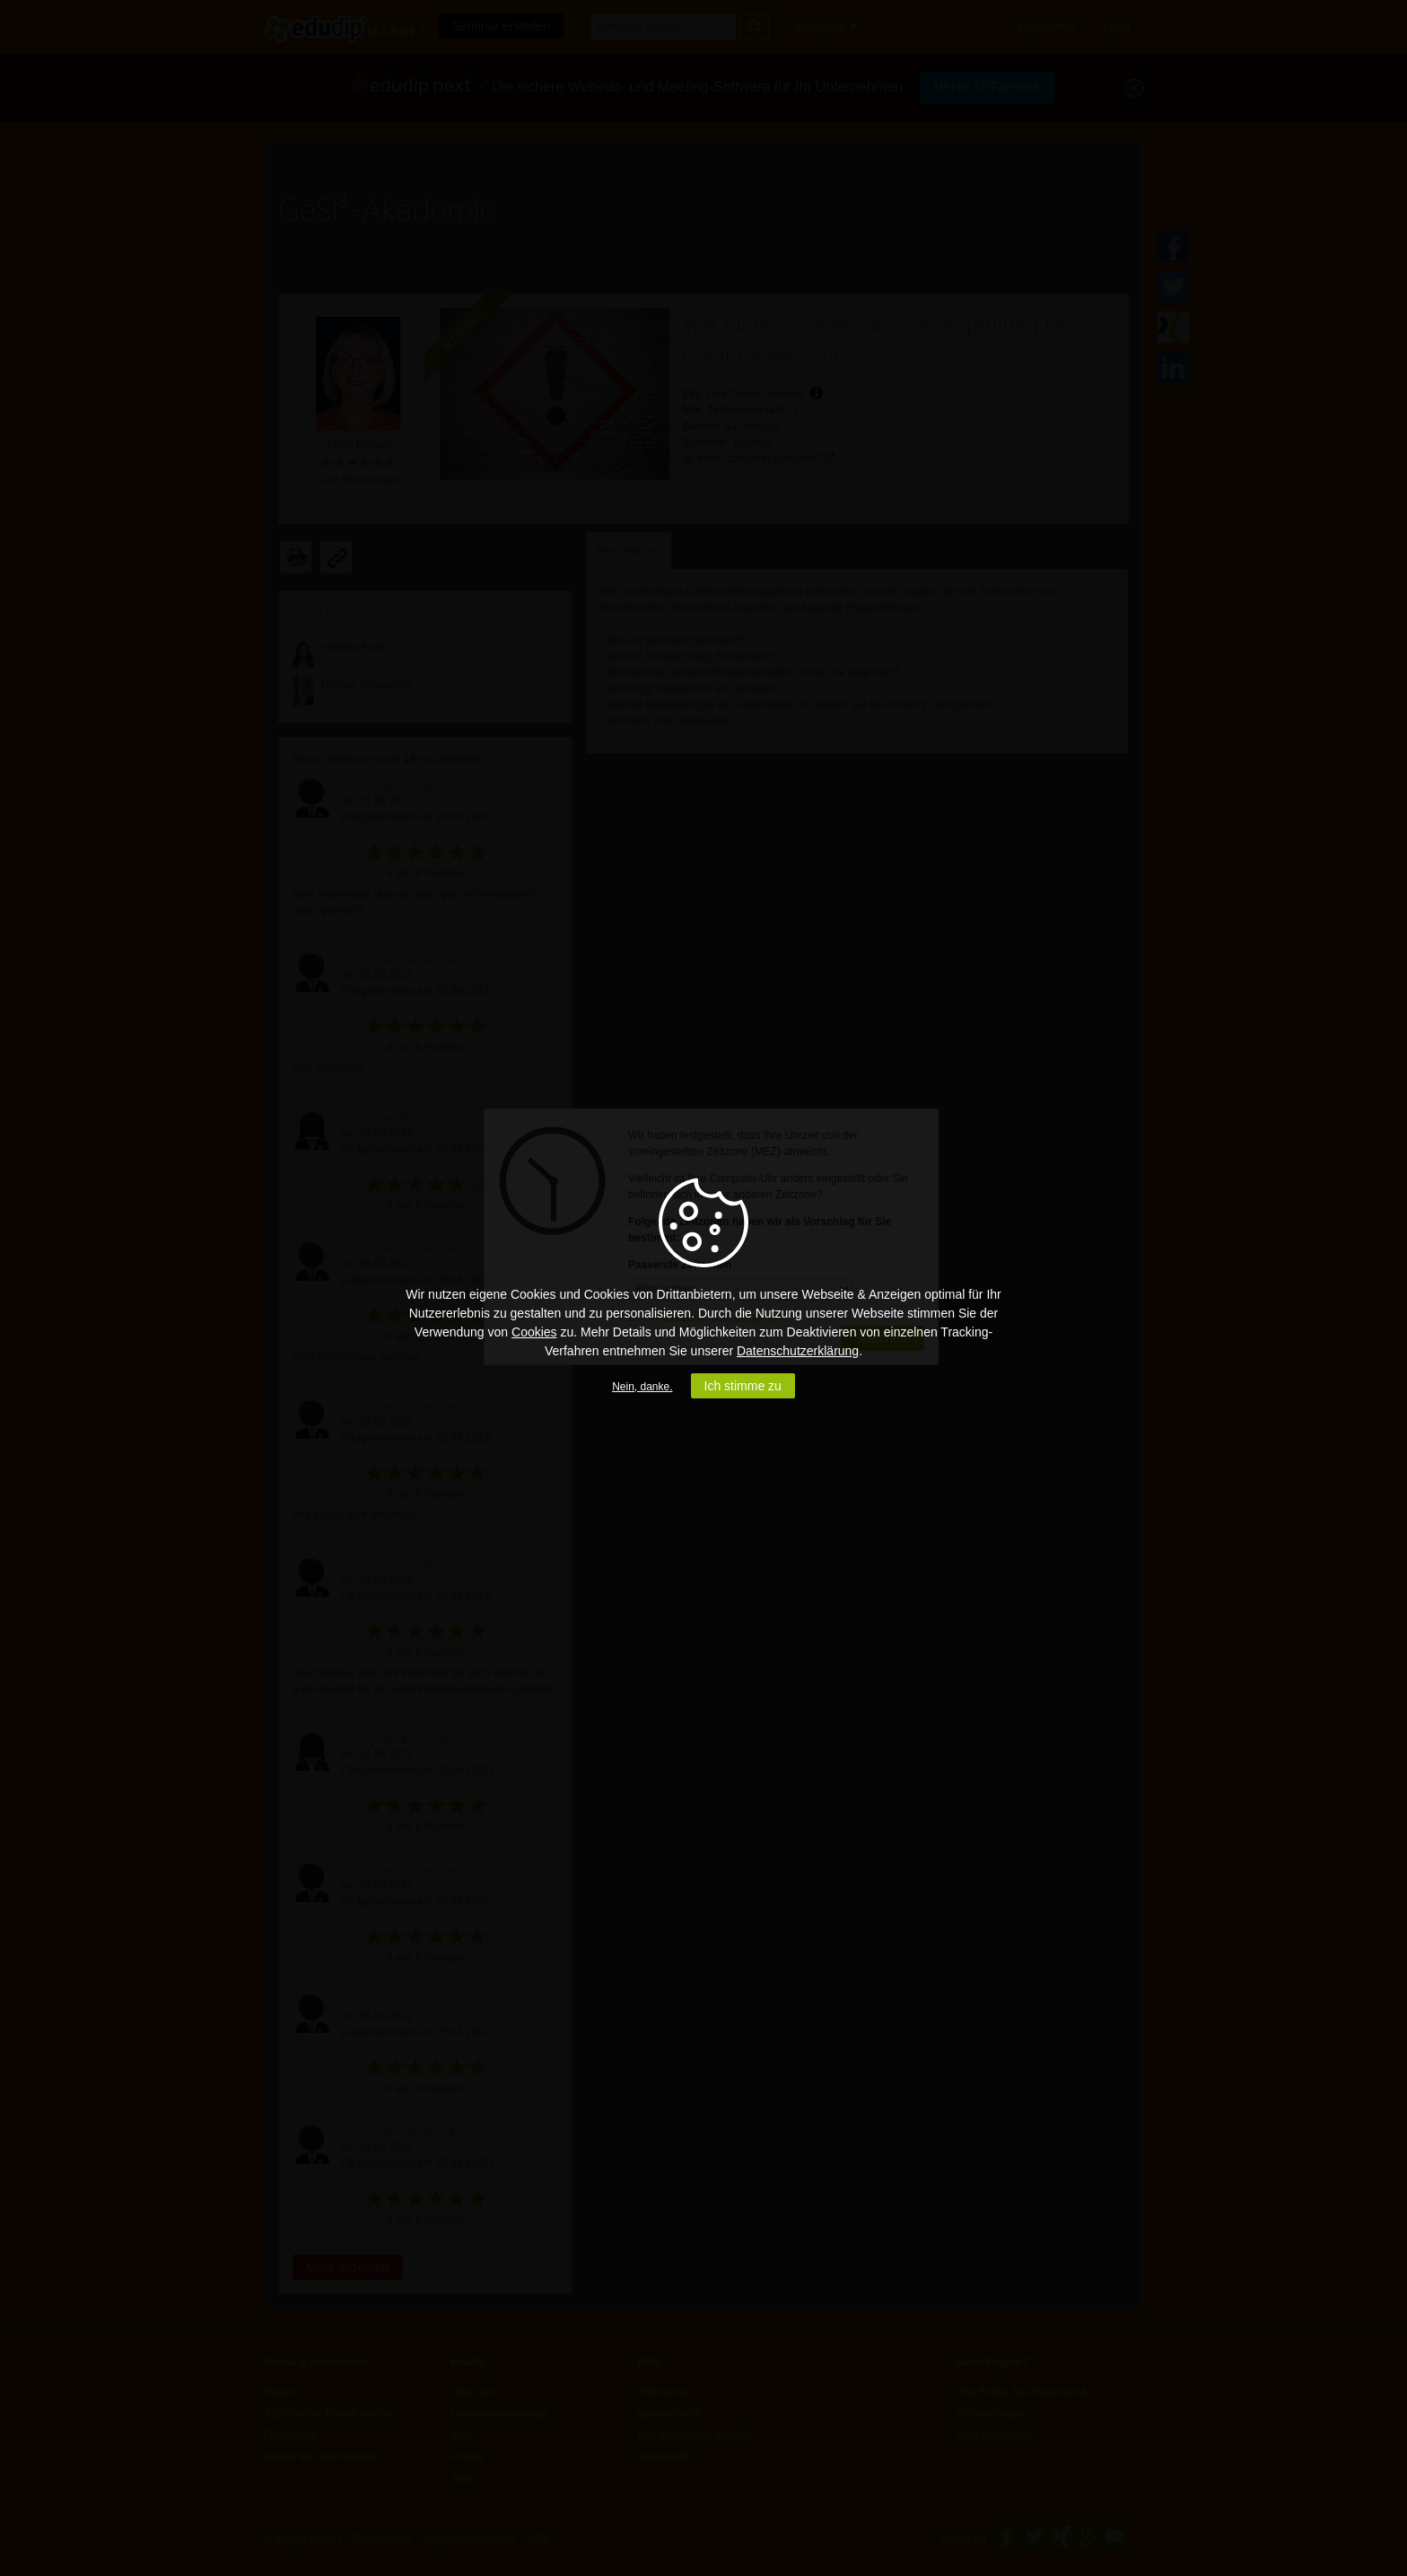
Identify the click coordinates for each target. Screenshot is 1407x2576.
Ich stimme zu (743, 1386)
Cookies (534, 1332)
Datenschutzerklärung (798, 1351)
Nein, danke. (642, 1386)
